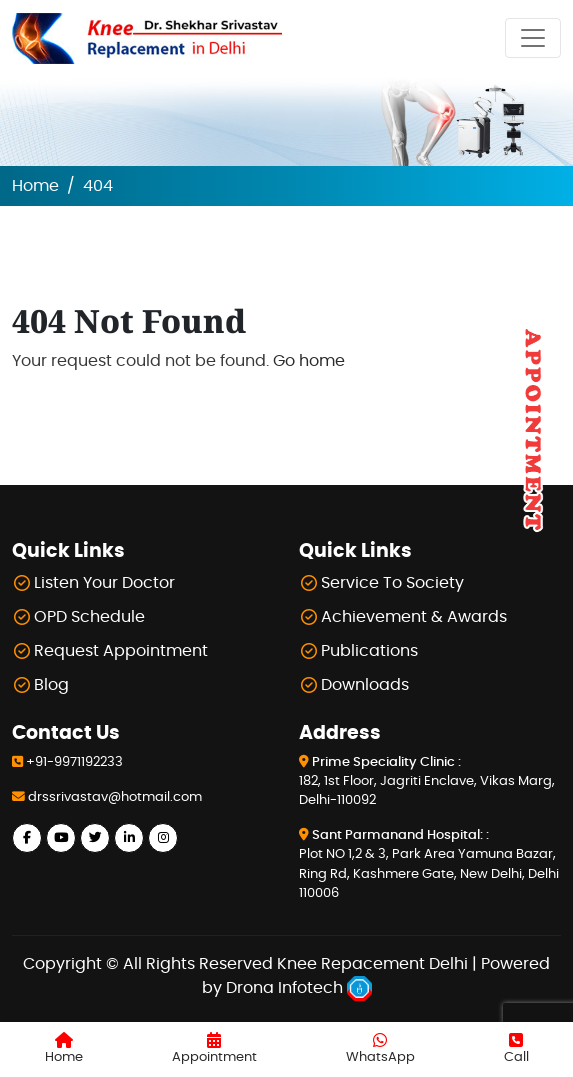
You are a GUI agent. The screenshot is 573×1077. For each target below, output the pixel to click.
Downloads (365, 685)
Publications (369, 651)
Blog (51, 685)
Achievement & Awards (414, 617)
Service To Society (392, 583)
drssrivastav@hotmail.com (115, 797)
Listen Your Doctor (104, 583)
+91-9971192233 (74, 762)
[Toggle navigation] (533, 38)
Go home (309, 361)
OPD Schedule (89, 617)
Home (35, 186)
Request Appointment (121, 651)
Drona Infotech (299, 988)
